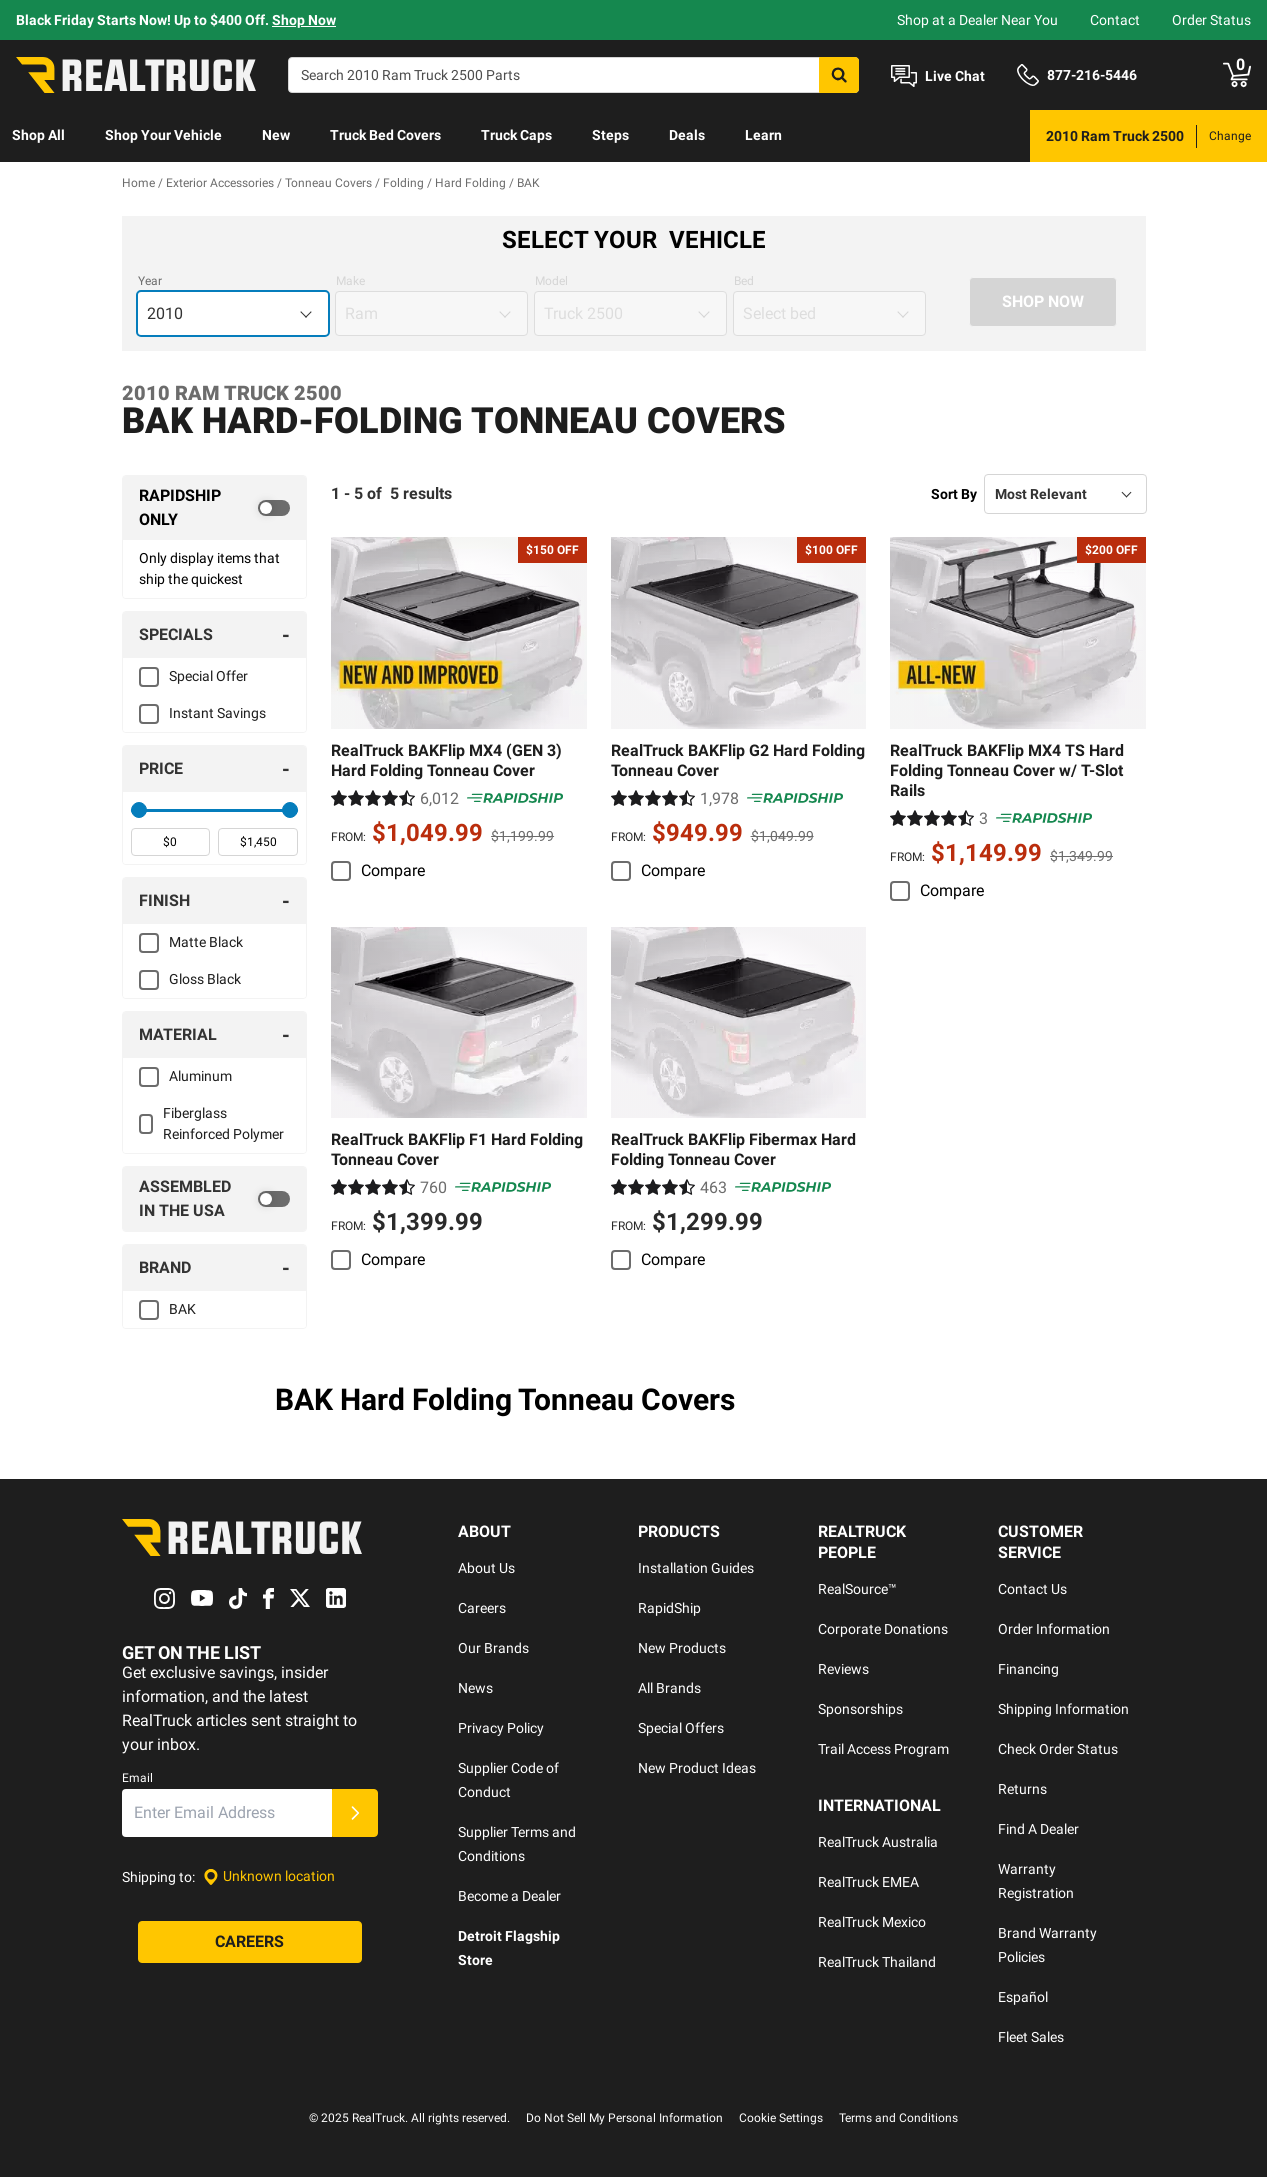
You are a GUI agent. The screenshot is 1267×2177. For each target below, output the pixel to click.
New (276, 135)
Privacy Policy (501, 1728)
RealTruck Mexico (872, 1922)
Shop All (38, 135)
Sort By (954, 494)
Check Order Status (1058, 1749)
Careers (482, 1608)
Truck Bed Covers (385, 135)
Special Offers (681, 1728)
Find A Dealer (1038, 1829)
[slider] (139, 810)
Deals (687, 135)
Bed (744, 281)
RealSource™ (857, 1589)
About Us (486, 1568)
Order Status (1211, 20)
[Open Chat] (938, 76)
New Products (682, 1648)
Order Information (1054, 1629)
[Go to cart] (1237, 75)
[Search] (573, 75)
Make (350, 281)
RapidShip (669, 1608)
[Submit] (355, 1813)
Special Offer (208, 676)
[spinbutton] (171, 842)
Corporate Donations (883, 1629)
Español (1023, 1997)
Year (150, 281)
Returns (1022, 1789)
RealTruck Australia (878, 1842)
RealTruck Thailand (877, 1962)
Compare (393, 870)
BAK (182, 1309)
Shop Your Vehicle (163, 135)
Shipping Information (1063, 1709)
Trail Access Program (883, 1749)
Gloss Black (205, 979)
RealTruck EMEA (868, 1882)
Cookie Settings (781, 2118)
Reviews (843, 1669)
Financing (1028, 1669)
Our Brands (493, 1648)
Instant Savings (217, 713)
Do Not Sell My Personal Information (624, 2118)
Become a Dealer (509, 1896)
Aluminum (200, 1076)
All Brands (669, 1688)
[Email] (227, 1813)
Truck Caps (516, 135)
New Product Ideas (697, 1768)
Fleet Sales (1031, 2037)
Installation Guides (696, 1568)
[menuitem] (38, 136)
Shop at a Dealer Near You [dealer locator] (977, 20)
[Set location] (269, 1876)
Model (551, 281)
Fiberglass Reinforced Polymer (223, 1123)
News (475, 1688)
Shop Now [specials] (304, 20)
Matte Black (206, 942)
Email (137, 1778)
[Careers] (250, 1942)
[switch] (215, 508)
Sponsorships (860, 1709)
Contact (1115, 20)
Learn (763, 135)
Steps (610, 135)
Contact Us (1032, 1589)
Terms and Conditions (898, 2118)
